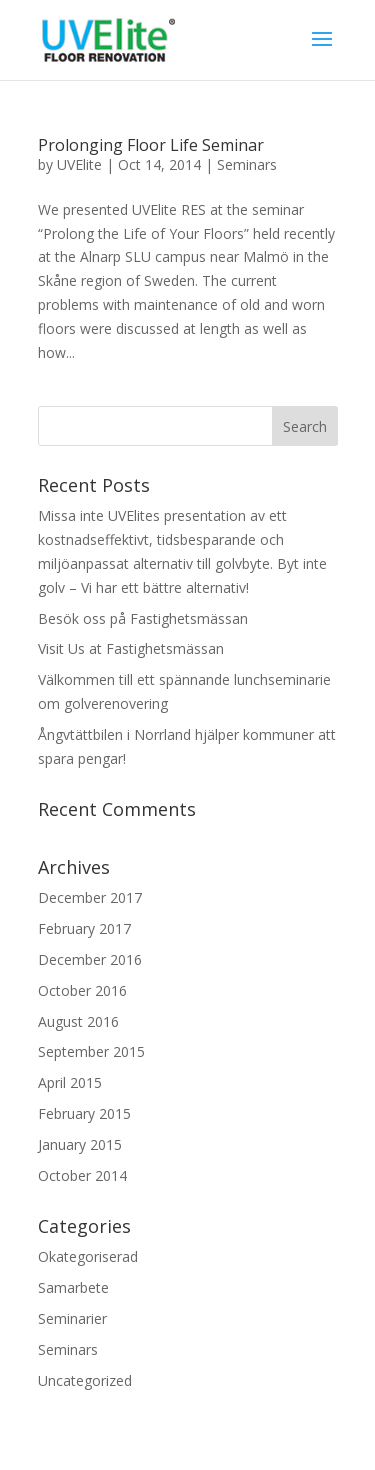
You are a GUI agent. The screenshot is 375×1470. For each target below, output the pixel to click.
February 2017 (84, 928)
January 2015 (80, 1144)
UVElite (79, 164)
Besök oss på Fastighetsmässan (143, 618)
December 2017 (90, 897)
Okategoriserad (88, 1256)
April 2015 (70, 1082)
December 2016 (90, 959)
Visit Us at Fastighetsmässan (131, 648)
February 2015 (84, 1113)
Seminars (247, 164)
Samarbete (73, 1287)
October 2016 (82, 990)
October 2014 (82, 1175)
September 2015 (91, 1051)
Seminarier (72, 1318)
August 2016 (78, 1021)
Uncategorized (85, 1380)
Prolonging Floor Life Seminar (151, 145)
